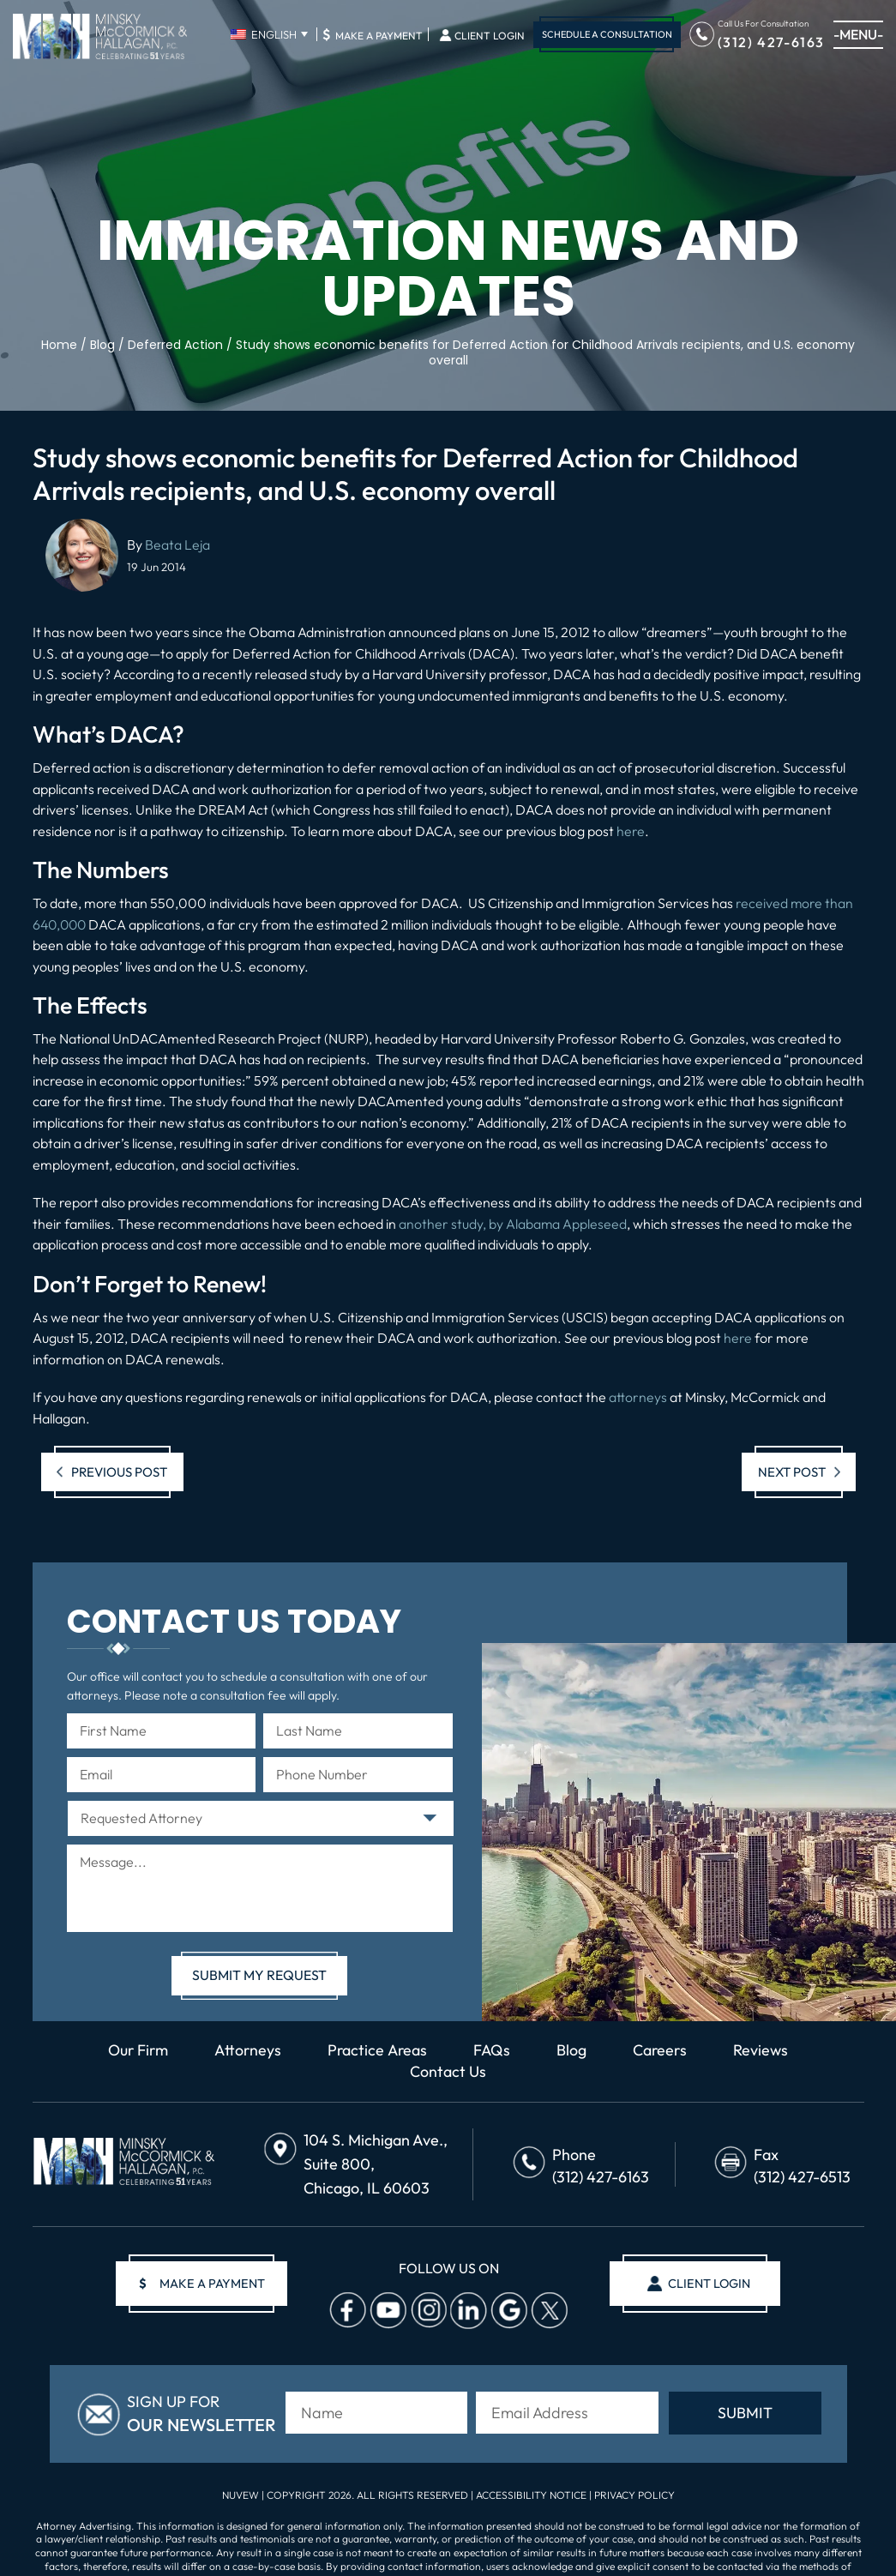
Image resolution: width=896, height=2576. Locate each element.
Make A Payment (372, 34)
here (630, 831)
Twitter (547, 2311)
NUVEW (240, 2495)
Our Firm (135, 2050)
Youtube (386, 2311)
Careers (662, 2050)
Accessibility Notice (532, 2495)
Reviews (764, 2050)
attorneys (638, 1396)
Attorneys (247, 2050)
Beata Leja (177, 544)
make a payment (203, 2284)
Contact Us (448, 2071)
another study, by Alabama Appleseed (513, 1223)
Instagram (426, 2311)
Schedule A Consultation (607, 34)
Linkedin (466, 2311)
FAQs (494, 2050)
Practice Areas (378, 2050)
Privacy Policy (634, 2495)
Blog (574, 2050)
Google (507, 2311)
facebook (346, 2311)
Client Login (489, 36)
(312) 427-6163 (771, 41)
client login (708, 2284)
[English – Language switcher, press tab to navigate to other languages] (269, 34)
